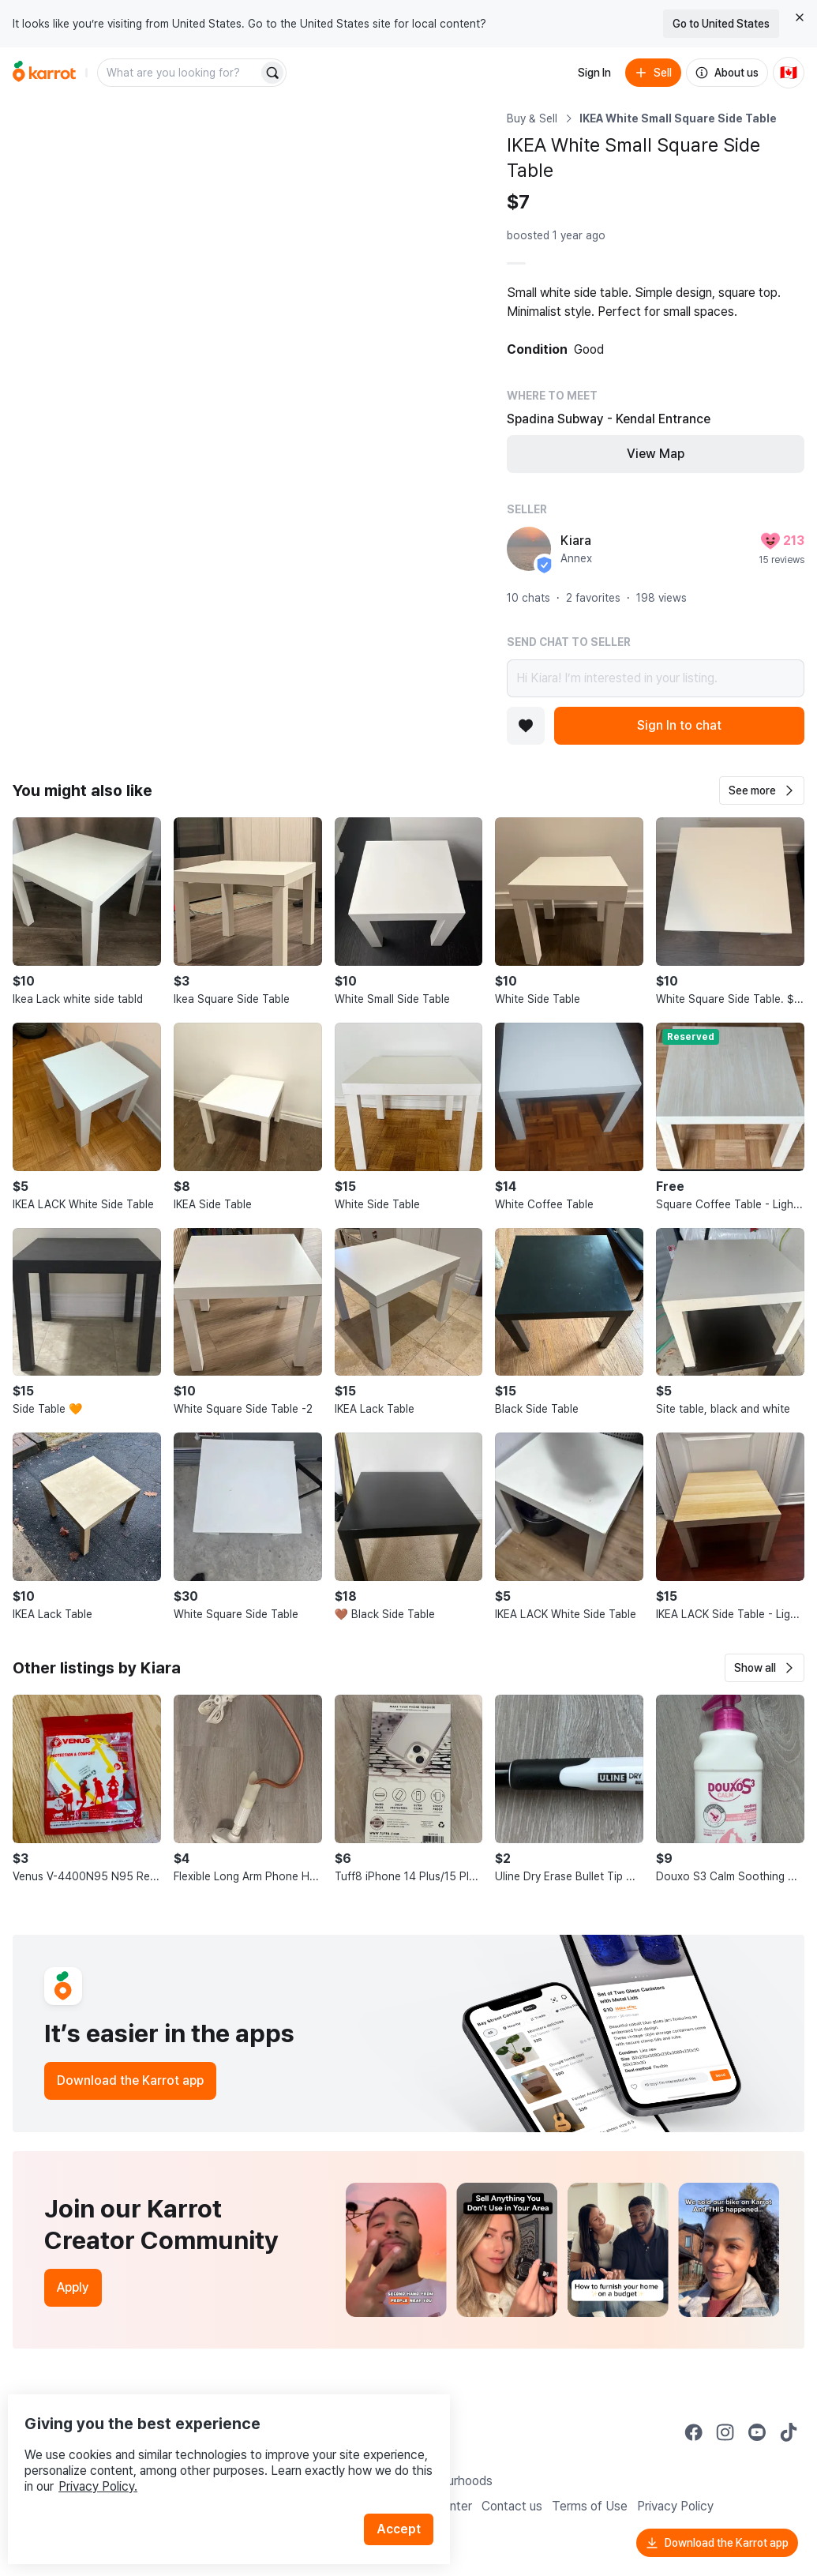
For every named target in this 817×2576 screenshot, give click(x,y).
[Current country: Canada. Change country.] (788, 72)
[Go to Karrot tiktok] (788, 2432)
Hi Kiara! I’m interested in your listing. (655, 678)
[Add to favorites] (526, 726)
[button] (761, 790)
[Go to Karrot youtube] (757, 2432)
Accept (407, 2496)
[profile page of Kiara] (529, 549)
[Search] (272, 73)
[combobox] (179, 72)
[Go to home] (44, 72)
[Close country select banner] (800, 17)
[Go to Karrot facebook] (693, 2432)
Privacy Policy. (211, 2453)
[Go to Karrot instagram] (725, 2432)
